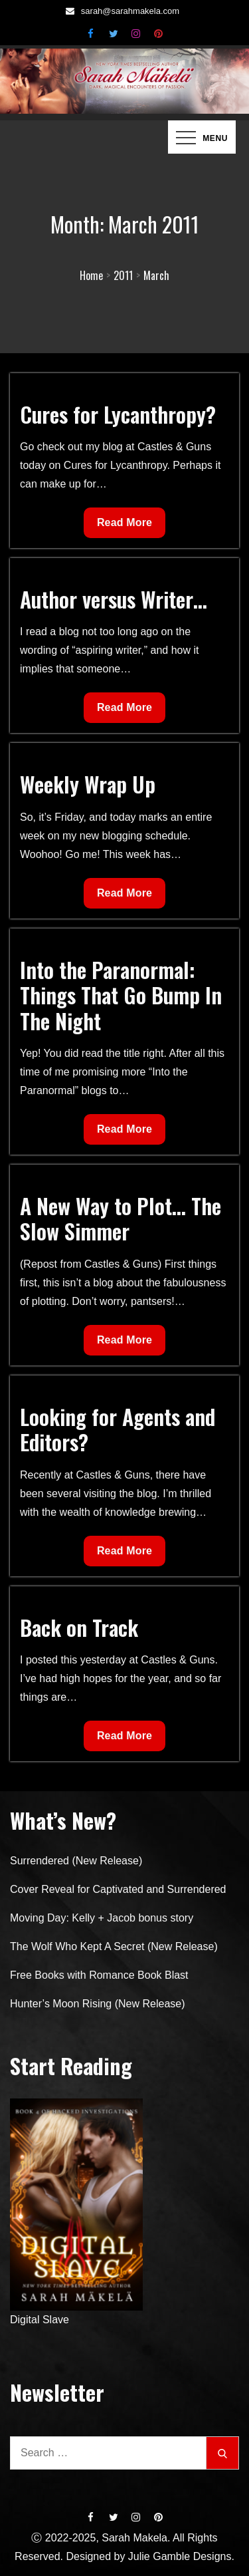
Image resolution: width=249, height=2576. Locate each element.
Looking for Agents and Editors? (117, 1429)
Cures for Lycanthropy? (118, 414)
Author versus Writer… (113, 599)
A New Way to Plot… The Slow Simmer (120, 1218)
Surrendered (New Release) (76, 1860)
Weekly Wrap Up (87, 783)
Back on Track (79, 1627)
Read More (130, 525)
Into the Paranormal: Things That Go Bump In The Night (121, 995)
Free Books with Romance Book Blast (99, 1975)
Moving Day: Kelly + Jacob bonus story (101, 1918)
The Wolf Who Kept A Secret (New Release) (114, 1946)
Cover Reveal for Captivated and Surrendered (118, 1889)
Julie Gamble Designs (180, 2556)
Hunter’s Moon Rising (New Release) (97, 2003)
